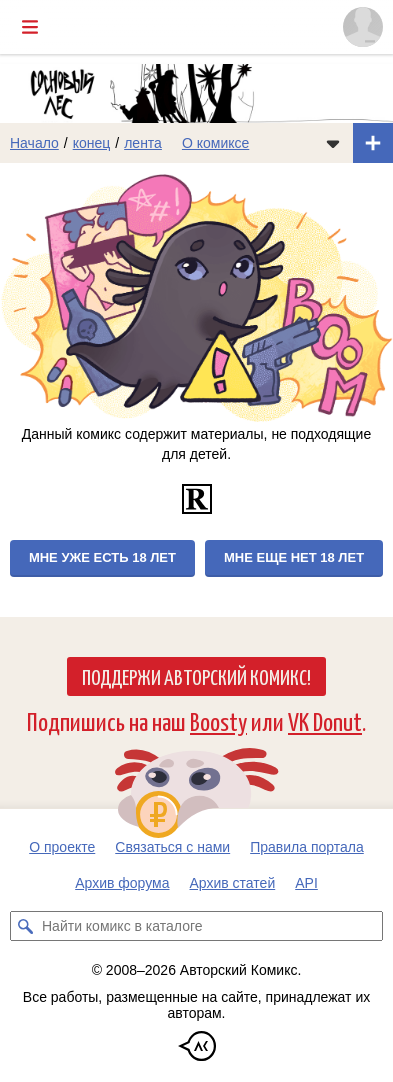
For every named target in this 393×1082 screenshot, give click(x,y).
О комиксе (215, 143)
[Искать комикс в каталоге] (25, 926)
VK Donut (325, 720)
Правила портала (307, 847)
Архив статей (233, 883)
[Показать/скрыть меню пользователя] (363, 27)
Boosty (218, 720)
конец (92, 143)
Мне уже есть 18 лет (102, 557)
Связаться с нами (172, 847)
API (306, 883)
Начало (34, 143)
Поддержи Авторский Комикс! (196, 676)
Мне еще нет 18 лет (294, 557)
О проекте (62, 847)
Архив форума (122, 883)
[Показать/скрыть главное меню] (30, 27)
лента (143, 143)
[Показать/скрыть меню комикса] (333, 143)
